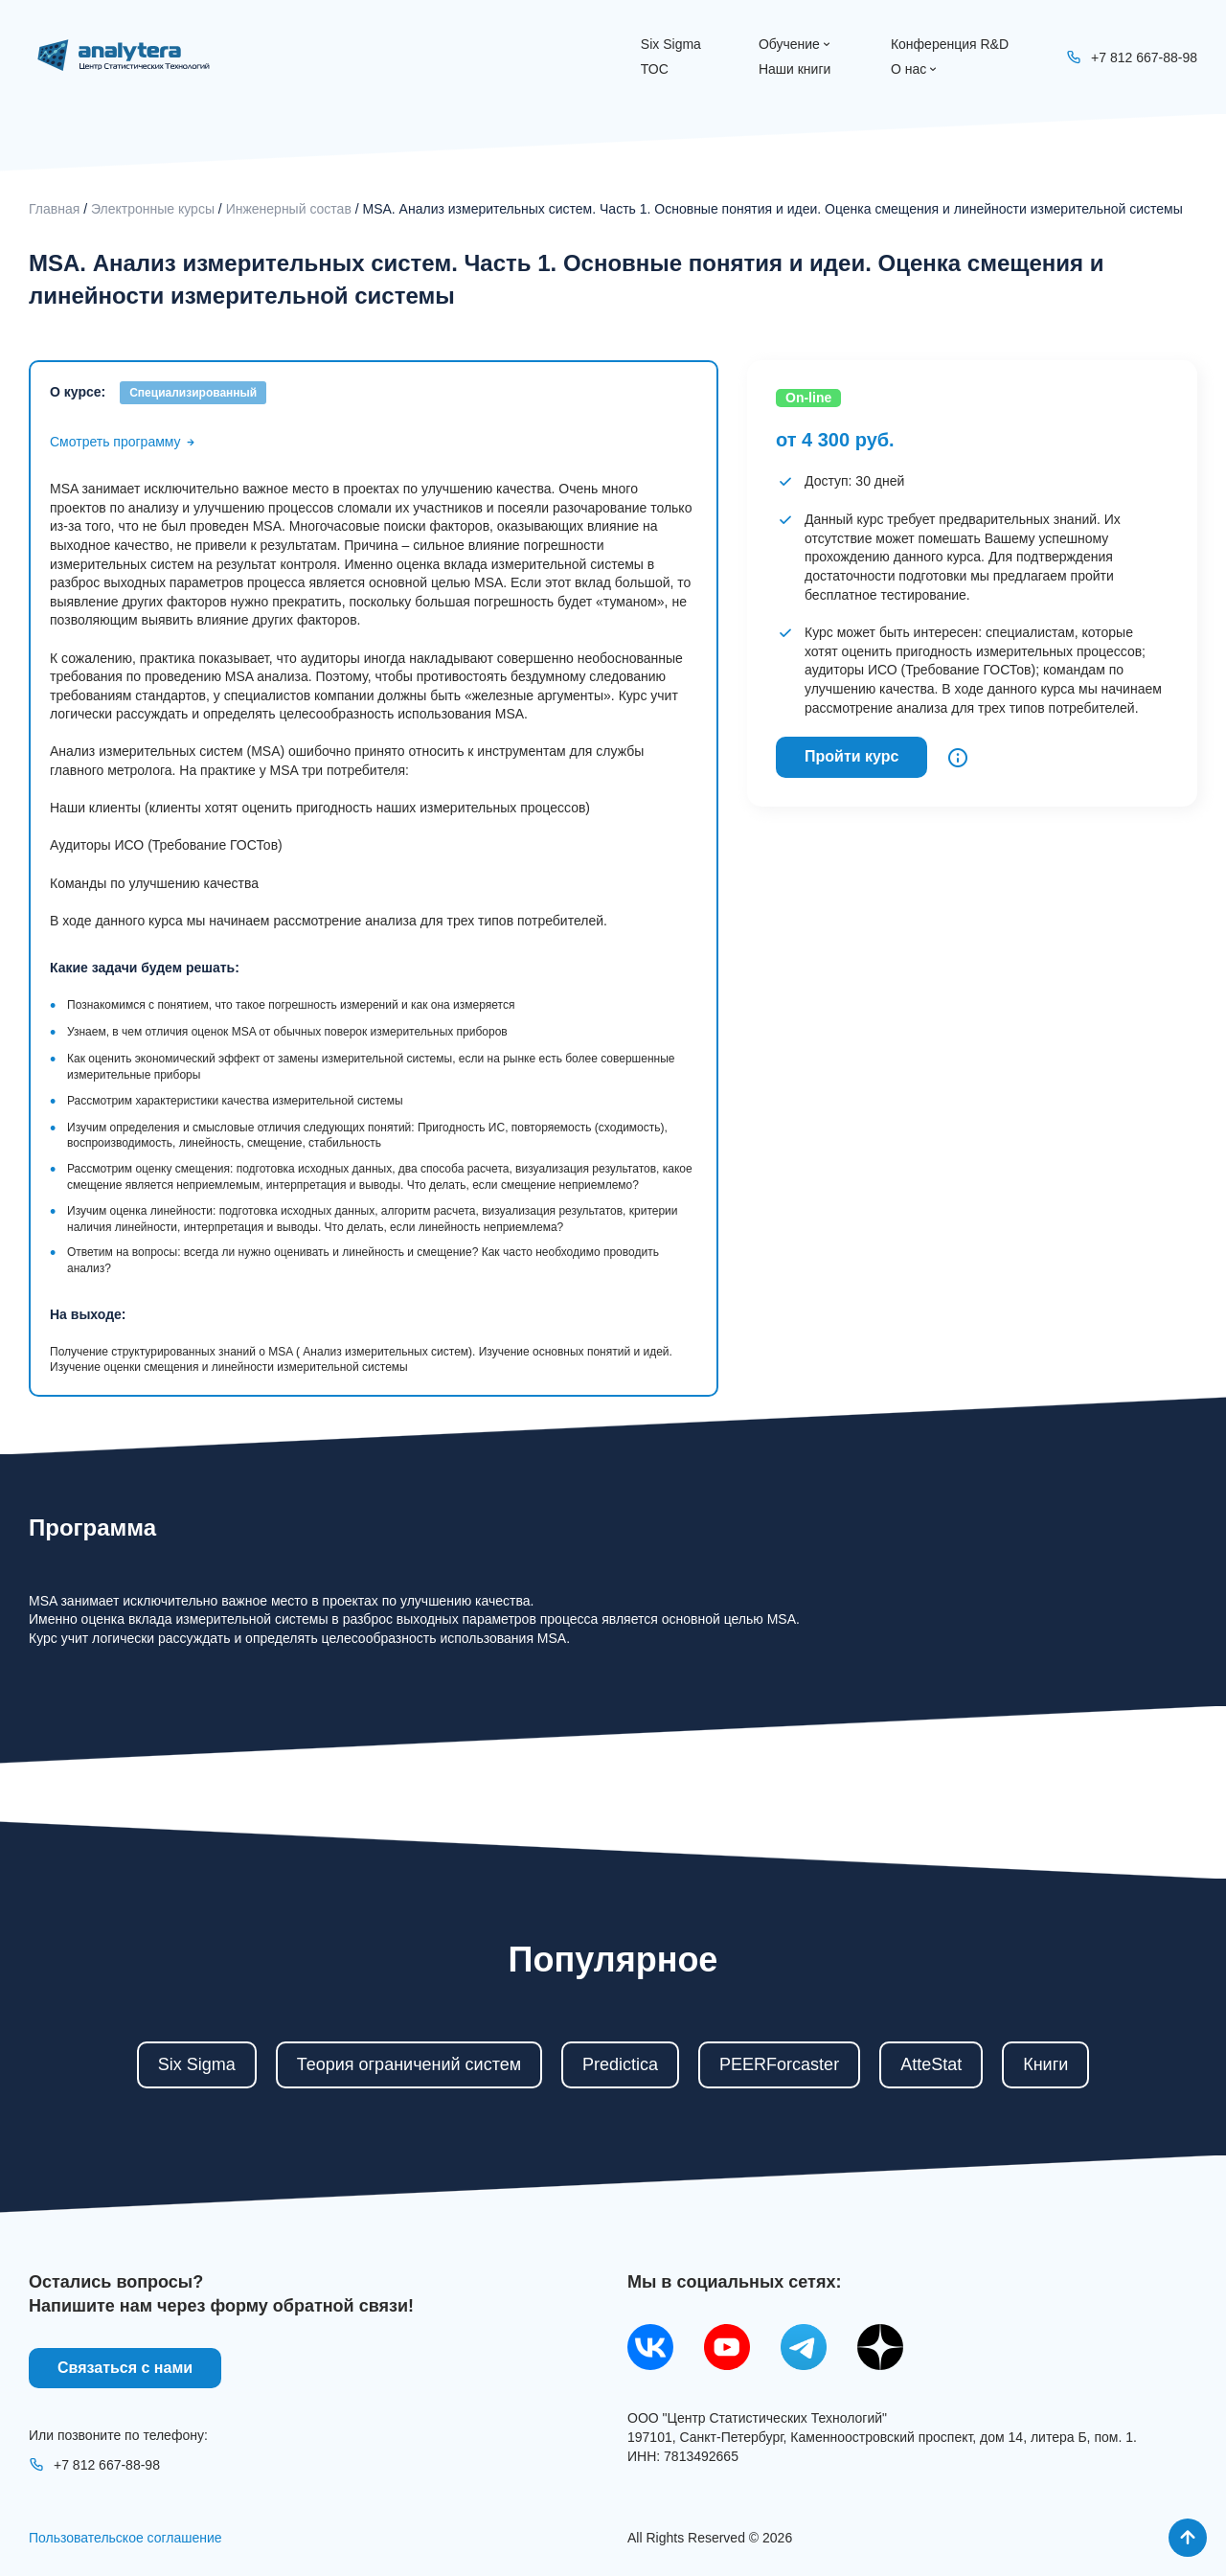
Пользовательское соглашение (125, 2537)
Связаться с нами (125, 2367)
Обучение (796, 44)
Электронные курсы (153, 209)
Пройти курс (851, 756)
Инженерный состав (289, 209)
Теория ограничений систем (409, 2064)
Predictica (620, 2064)
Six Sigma (671, 44)
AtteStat (931, 2064)
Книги (1045, 2064)
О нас (915, 69)
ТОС (655, 69)
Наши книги (794, 69)
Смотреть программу (123, 441)
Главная (54, 209)
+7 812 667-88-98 (94, 2465)
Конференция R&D (950, 44)
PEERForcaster (779, 2064)
